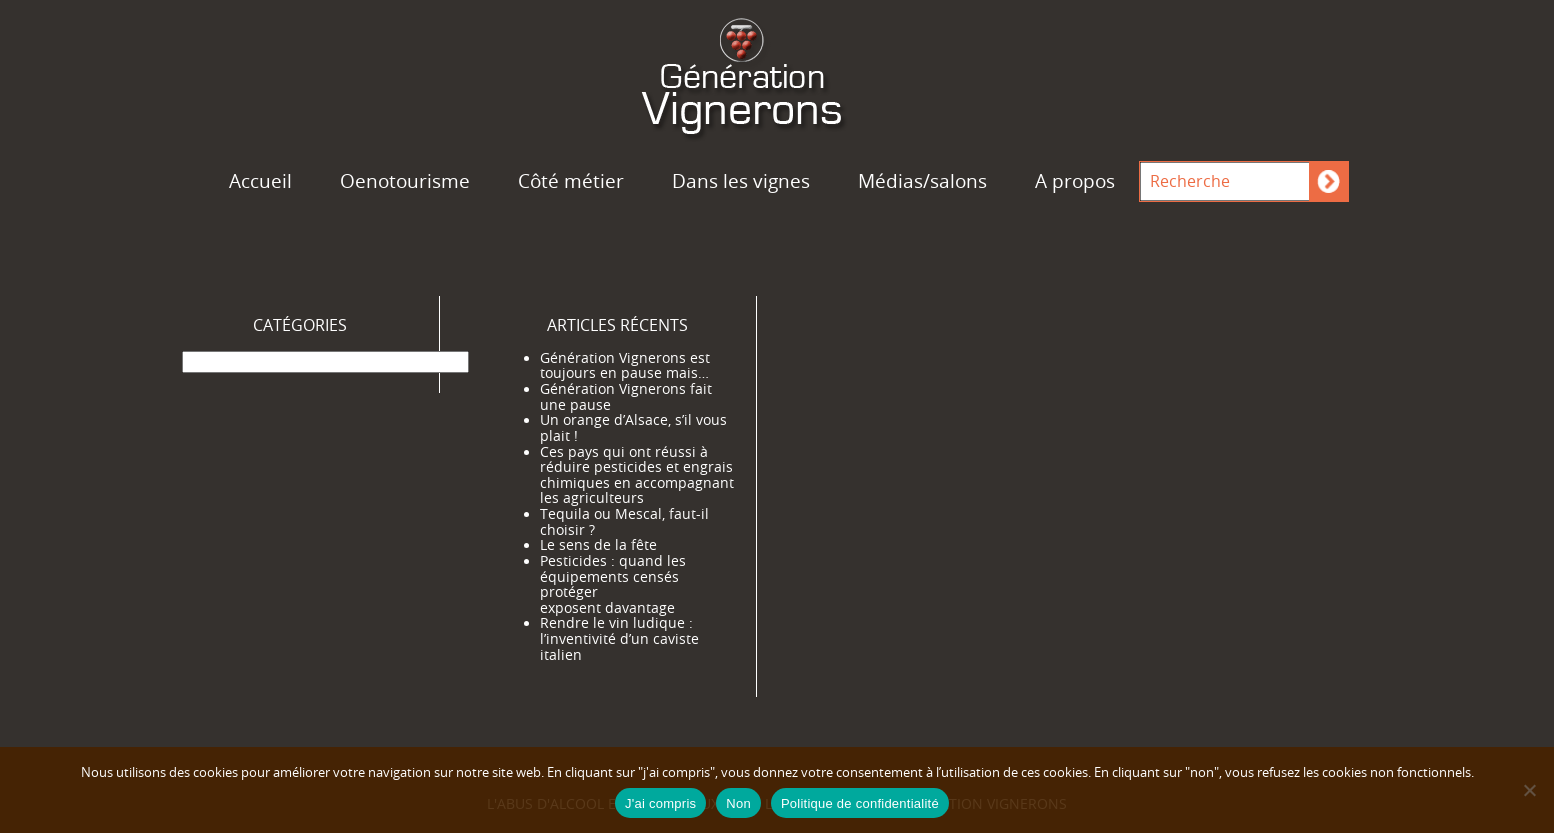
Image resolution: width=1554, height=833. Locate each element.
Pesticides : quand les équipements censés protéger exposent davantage (613, 584)
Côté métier (571, 181)
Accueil (260, 181)
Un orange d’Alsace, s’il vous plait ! (633, 428)
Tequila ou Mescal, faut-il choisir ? (624, 522)
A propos (1075, 181)
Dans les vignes (741, 181)
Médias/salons (922, 181)
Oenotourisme (405, 181)
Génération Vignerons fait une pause (626, 397)
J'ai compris (660, 803)
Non (738, 803)
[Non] (1529, 790)
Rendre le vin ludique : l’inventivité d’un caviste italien (619, 638)
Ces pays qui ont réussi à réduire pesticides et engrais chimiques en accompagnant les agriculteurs (637, 475)
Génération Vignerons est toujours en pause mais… (625, 366)
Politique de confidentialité (860, 803)
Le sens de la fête (598, 545)
